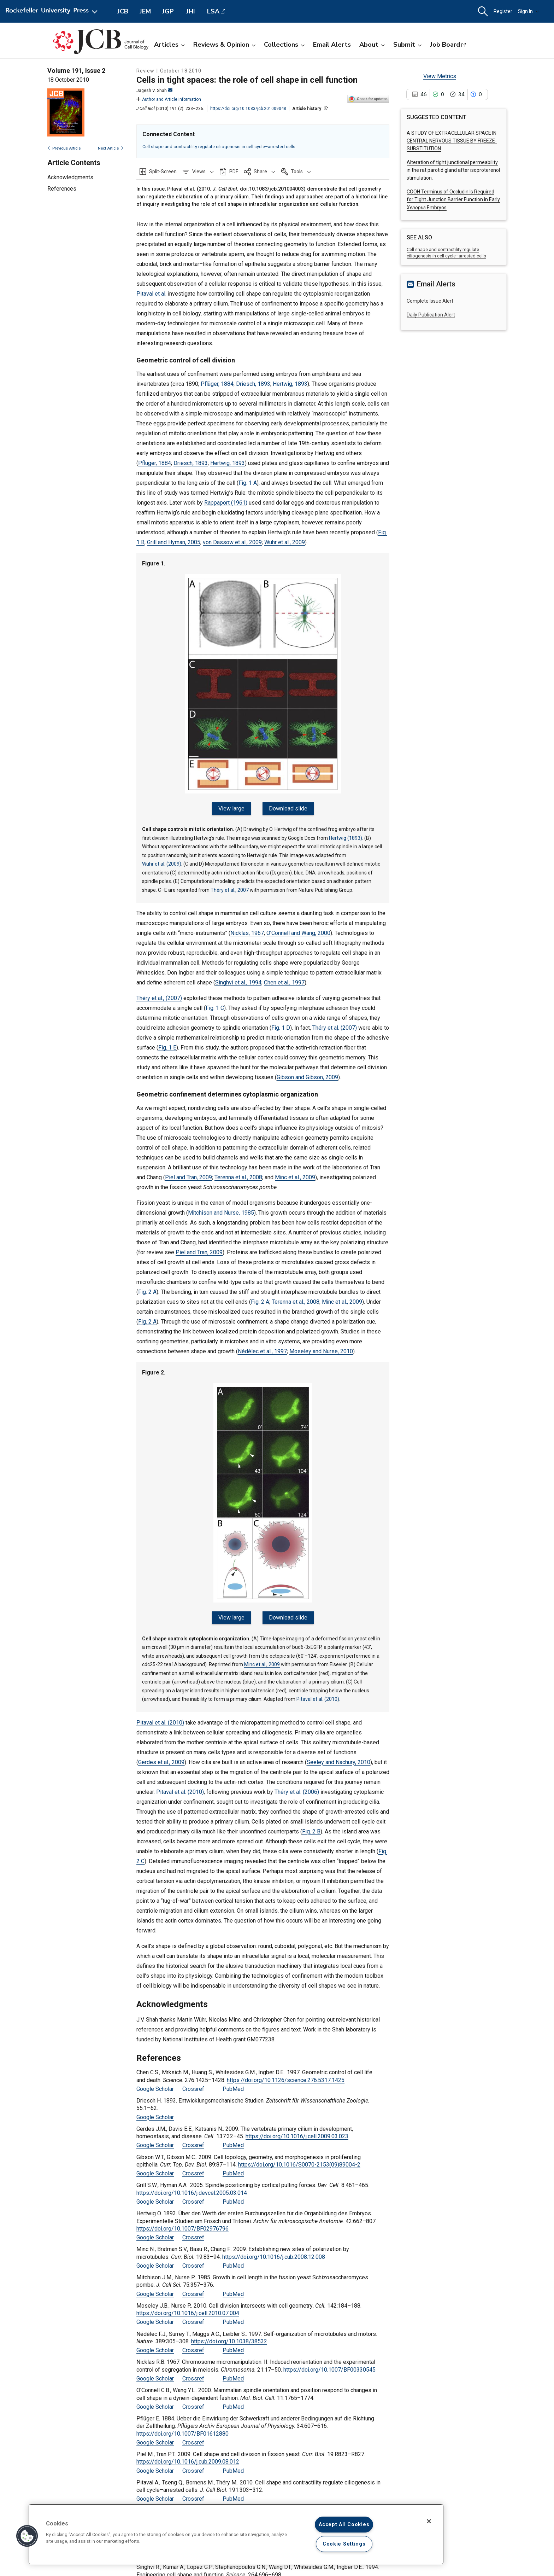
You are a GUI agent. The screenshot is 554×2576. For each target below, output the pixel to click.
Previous (64, 148)
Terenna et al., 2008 (238, 1173)
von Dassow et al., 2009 (232, 542)
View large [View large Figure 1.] (234, 808)
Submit (407, 44)
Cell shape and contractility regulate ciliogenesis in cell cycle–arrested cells (218, 146)
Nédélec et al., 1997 (262, 1347)
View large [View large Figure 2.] (234, 1613)
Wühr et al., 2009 (284, 542)
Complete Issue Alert (430, 301)
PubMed (233, 2080)
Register (503, 11)
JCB (122, 11)
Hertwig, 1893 (290, 383)
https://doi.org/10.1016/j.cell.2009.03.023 (297, 2127)
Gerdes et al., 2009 (161, 1753)
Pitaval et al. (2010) (317, 1690)
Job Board (445, 44)
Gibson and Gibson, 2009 (307, 1073)
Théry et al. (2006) (297, 1783)
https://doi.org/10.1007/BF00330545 (329, 2360)
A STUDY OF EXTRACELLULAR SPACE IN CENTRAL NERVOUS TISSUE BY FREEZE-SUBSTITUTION (452, 141)
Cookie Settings (344, 2544)
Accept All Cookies (344, 2525)
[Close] (429, 2521)
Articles (169, 44)
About (372, 44)
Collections (284, 44)
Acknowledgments (70, 177)
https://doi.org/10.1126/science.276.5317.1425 (285, 2071)
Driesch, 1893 (253, 383)
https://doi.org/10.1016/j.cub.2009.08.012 (187, 2453)
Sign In (528, 11)
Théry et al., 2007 (230, 885)
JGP (168, 11)
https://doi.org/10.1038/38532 (229, 2332)
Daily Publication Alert (431, 315)
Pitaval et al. (151, 293)
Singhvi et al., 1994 (238, 978)
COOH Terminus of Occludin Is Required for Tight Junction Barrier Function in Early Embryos (453, 199)
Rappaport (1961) (225, 502)
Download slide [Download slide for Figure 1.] (286, 808)
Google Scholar (155, 2080)
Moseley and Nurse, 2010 (321, 1347)
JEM (145, 11)
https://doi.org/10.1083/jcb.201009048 (248, 108)
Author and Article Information (168, 99)
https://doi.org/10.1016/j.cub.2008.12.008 (273, 2248)
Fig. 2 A (147, 1287)
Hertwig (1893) (345, 833)
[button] (483, 11)
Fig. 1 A (247, 482)
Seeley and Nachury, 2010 (338, 1753)
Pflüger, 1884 (217, 383)
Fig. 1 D (280, 1023)
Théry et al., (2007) (159, 993)
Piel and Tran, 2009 (188, 1173)
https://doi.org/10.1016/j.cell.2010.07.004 (187, 2304)
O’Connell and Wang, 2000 (298, 928)
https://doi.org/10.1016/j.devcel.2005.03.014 (191, 2184)
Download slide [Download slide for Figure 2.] (286, 1613)
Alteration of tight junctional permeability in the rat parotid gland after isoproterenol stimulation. (453, 170)
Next (111, 148)
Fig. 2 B (311, 1822)
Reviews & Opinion (224, 44)
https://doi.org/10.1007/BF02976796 (182, 2219)
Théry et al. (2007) (334, 1023)
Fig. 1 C (215, 1003)
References (61, 188)
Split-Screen (163, 171)
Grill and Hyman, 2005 (173, 542)
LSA (213, 11)
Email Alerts (332, 44)
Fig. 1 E (167, 1043)
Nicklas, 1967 (247, 928)
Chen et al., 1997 (284, 978)
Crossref (193, 2080)
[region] (236, 2534)
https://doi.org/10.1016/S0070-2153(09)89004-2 (299, 2155)
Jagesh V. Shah (154, 90)
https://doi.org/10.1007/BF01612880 (182, 2424)
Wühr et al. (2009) (161, 859)
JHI (190, 11)
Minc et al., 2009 (295, 1173)
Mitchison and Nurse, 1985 (221, 1208)
